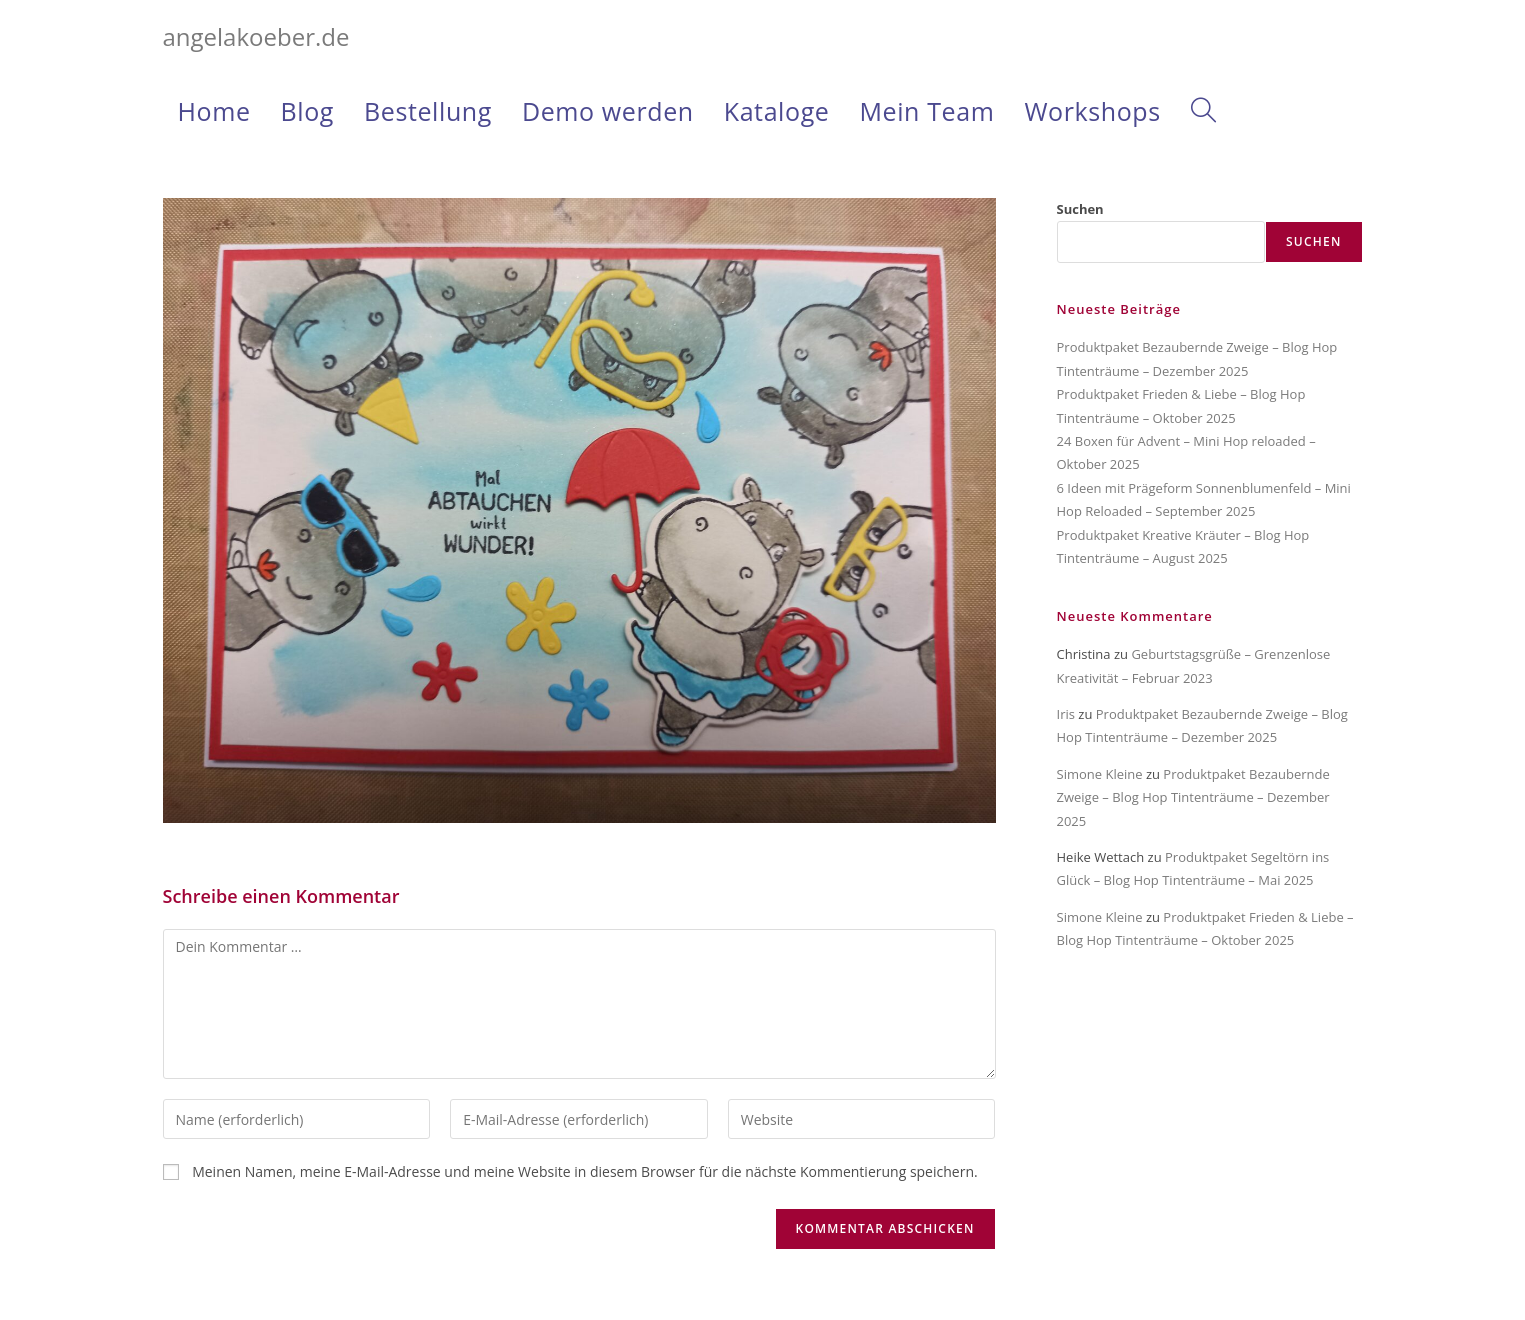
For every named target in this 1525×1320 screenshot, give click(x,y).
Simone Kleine (1100, 774)
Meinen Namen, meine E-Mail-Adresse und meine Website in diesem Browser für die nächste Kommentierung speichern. (585, 1171)
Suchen (1080, 209)
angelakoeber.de (256, 36)
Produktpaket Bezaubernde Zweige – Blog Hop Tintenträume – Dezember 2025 (1193, 797)
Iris (1066, 714)
